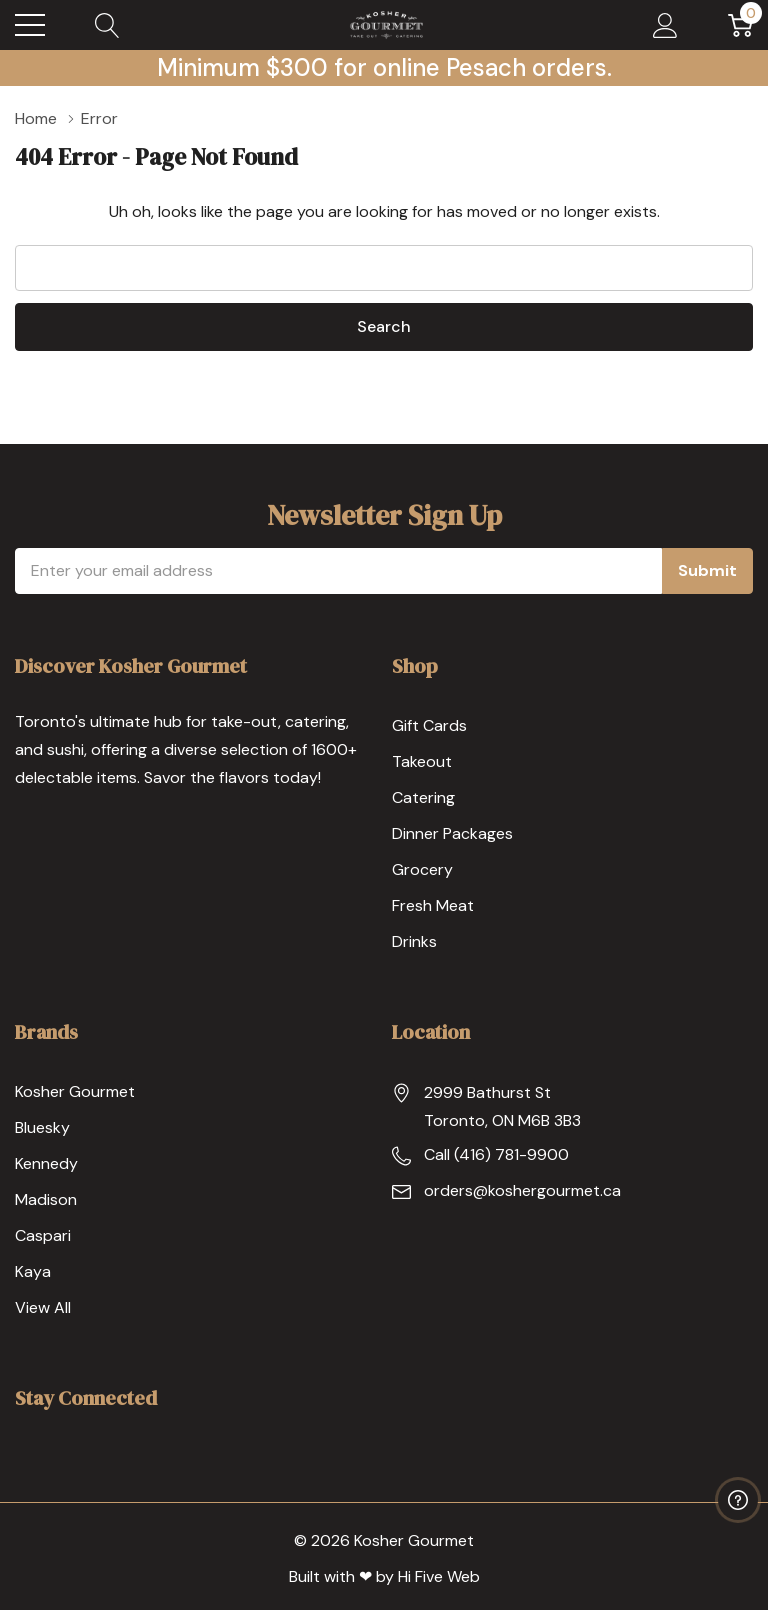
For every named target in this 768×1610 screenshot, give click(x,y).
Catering (423, 797)
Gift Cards (429, 725)
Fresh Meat (433, 905)
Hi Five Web (439, 1576)
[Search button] (107, 25)
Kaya (33, 1271)
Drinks (414, 941)
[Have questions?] (738, 1500)
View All (43, 1307)
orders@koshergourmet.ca (522, 1190)
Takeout (422, 761)
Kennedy (46, 1163)
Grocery (422, 869)
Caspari (43, 1235)
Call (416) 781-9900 (496, 1154)
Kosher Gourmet (75, 1091)
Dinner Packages (452, 833)
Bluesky (42, 1127)
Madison (46, 1199)
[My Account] (665, 25)
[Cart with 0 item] (740, 25)
